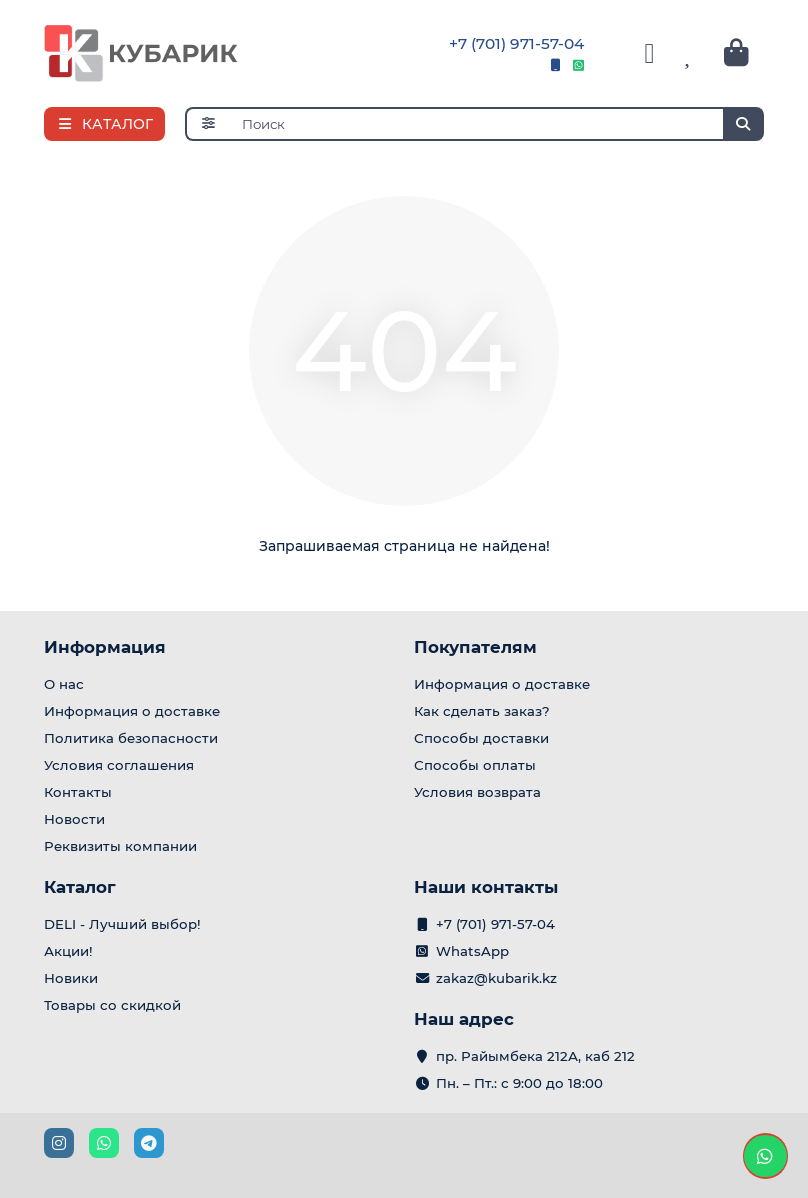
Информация (105, 647)
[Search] (497, 124)
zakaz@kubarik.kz (496, 978)
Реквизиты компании (120, 846)
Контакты (78, 792)
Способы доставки (481, 738)
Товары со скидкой (112, 1005)
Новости (74, 819)
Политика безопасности (131, 738)
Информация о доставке (132, 711)
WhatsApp (472, 951)
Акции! (68, 951)
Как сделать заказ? (482, 711)
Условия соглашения (119, 765)
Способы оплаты (475, 765)
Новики (71, 978)
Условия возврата (477, 792)
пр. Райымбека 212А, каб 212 (535, 1056)
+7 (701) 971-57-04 (516, 43)
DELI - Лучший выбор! (122, 924)
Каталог (80, 887)
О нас (64, 684)
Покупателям (475, 647)
